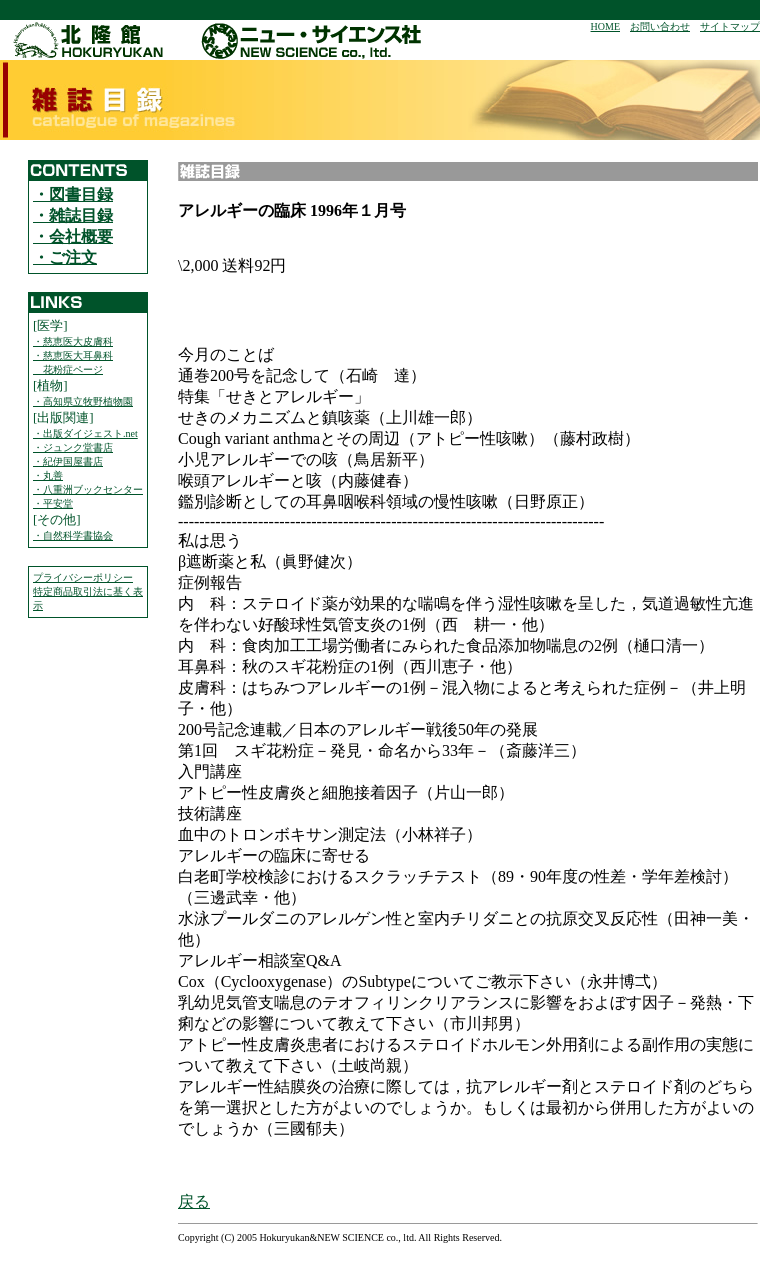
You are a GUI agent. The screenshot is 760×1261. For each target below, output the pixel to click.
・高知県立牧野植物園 (83, 401)
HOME (605, 26)
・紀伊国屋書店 (68, 461)
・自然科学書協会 (73, 535)
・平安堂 (53, 503)
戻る (194, 1201)
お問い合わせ (660, 26)
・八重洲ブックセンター (88, 489)
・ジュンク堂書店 (73, 447)
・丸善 (48, 475)
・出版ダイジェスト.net (85, 433)
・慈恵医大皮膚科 (73, 341)
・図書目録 (73, 194)
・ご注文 (65, 257)
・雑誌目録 (73, 215)
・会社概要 (73, 236)
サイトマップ (730, 26)
